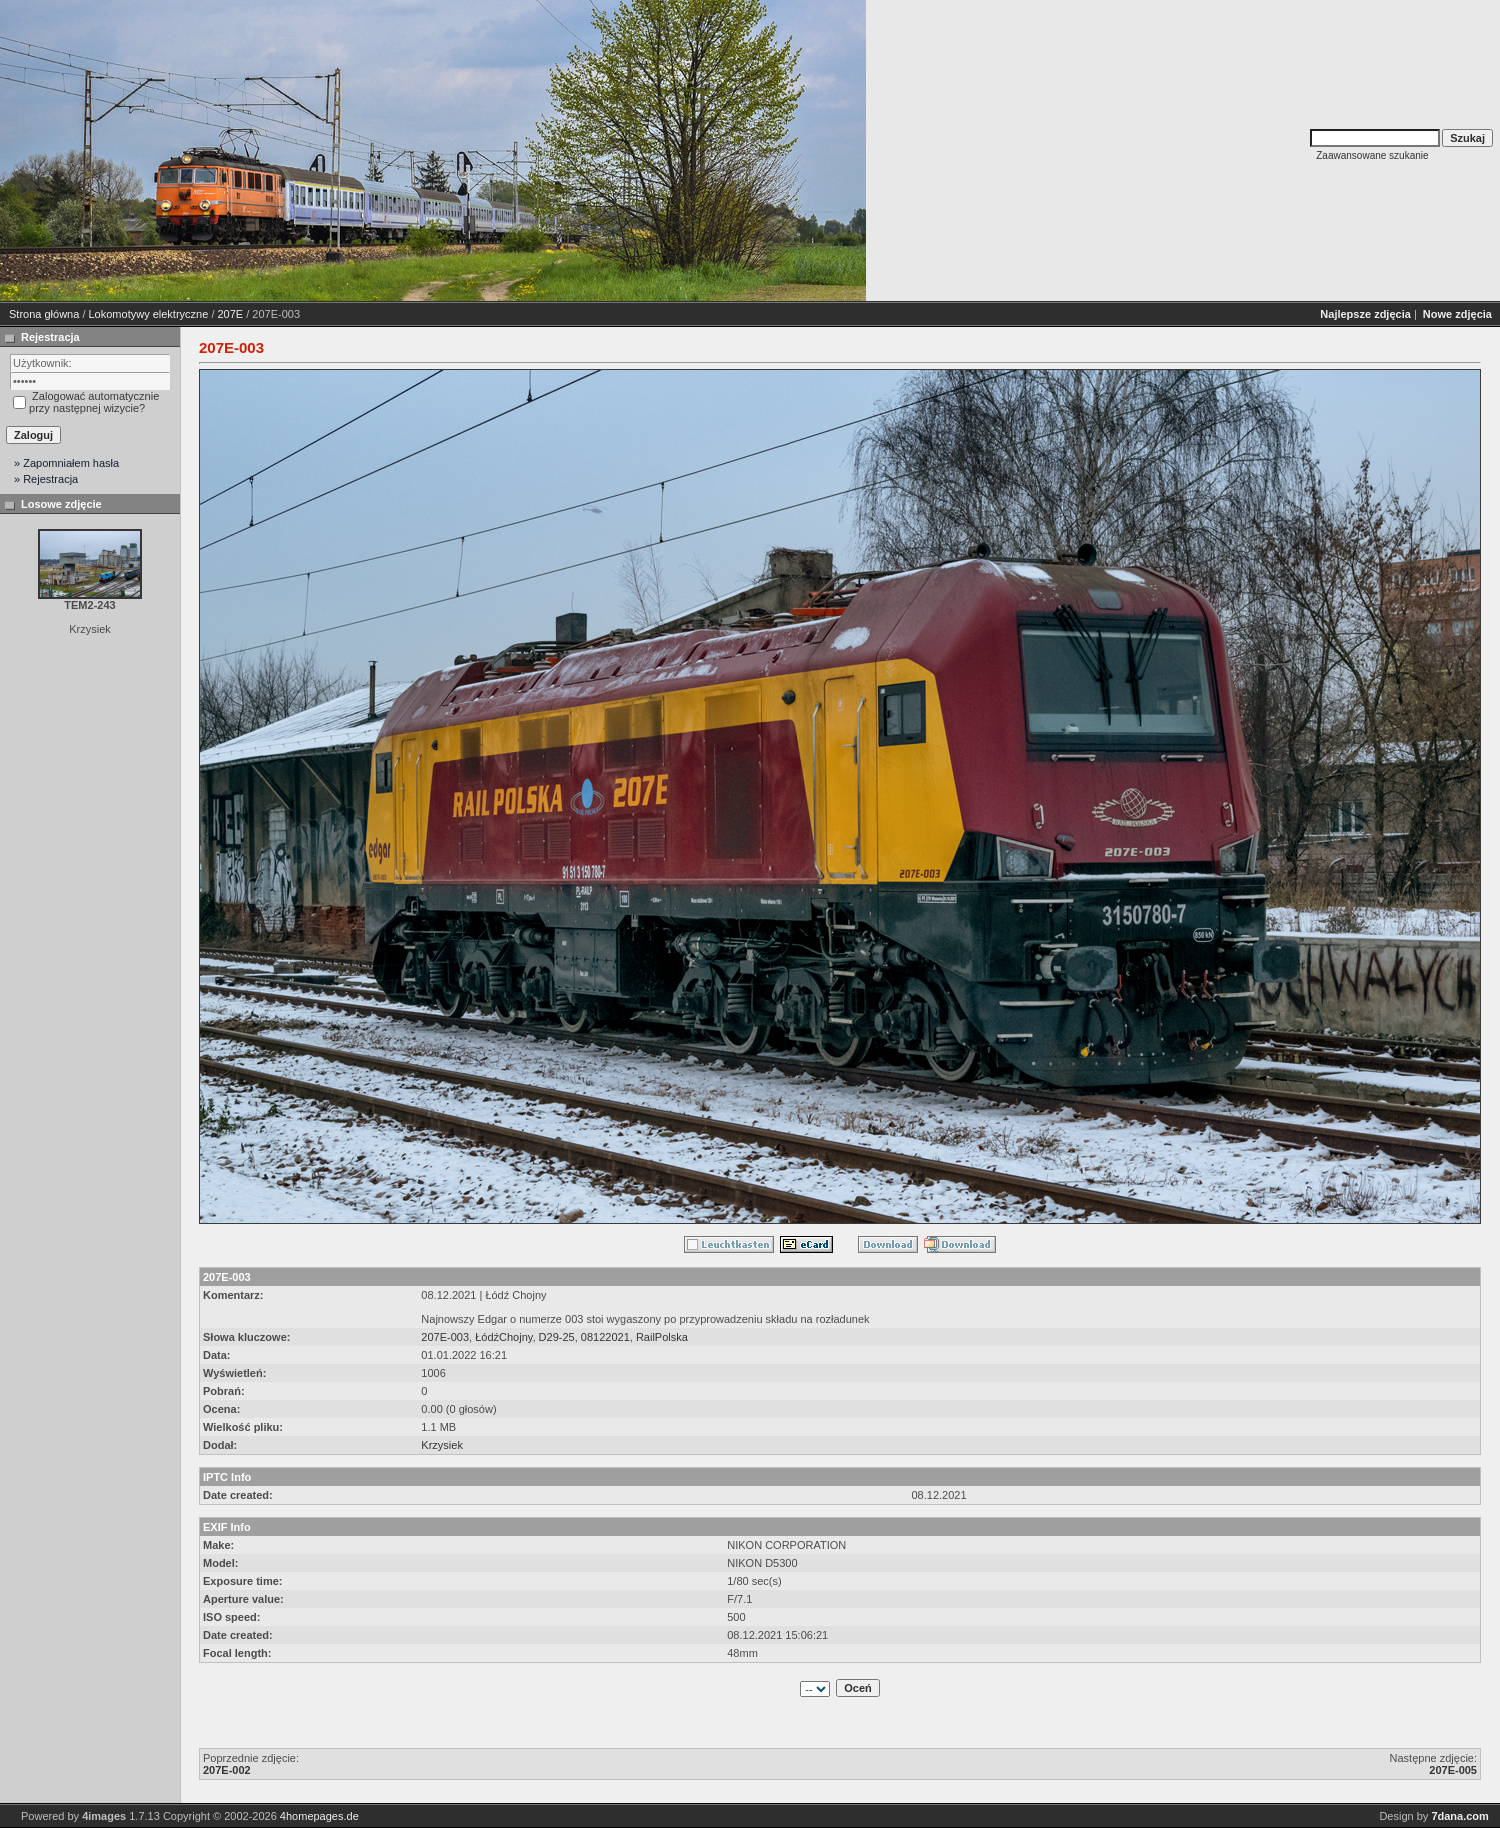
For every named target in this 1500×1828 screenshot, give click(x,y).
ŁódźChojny (503, 1337)
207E (231, 314)
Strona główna (44, 314)
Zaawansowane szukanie (1372, 155)
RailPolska (662, 1337)
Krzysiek (442, 1445)
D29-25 (557, 1337)
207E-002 (227, 1770)
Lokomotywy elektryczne (149, 314)
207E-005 (1453, 1770)
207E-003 (445, 1337)
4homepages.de (319, 1816)
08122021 (605, 1337)
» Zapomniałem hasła (66, 463)
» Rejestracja (46, 479)
